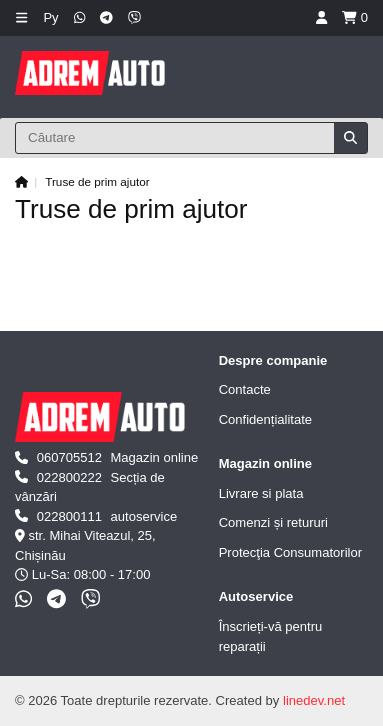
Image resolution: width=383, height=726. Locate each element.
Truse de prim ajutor (97, 181)
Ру (50, 17)
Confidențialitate (265, 419)
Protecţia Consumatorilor (290, 552)
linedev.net (314, 700)
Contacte (245, 389)
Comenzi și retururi (273, 522)
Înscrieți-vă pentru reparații (271, 636)
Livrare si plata (261, 493)
